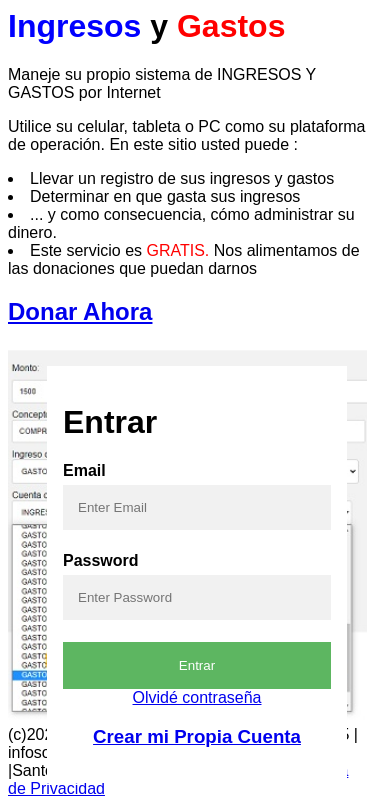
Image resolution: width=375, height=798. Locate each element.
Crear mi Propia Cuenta (197, 736)
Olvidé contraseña (197, 697)
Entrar (197, 665)
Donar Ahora (80, 311)
